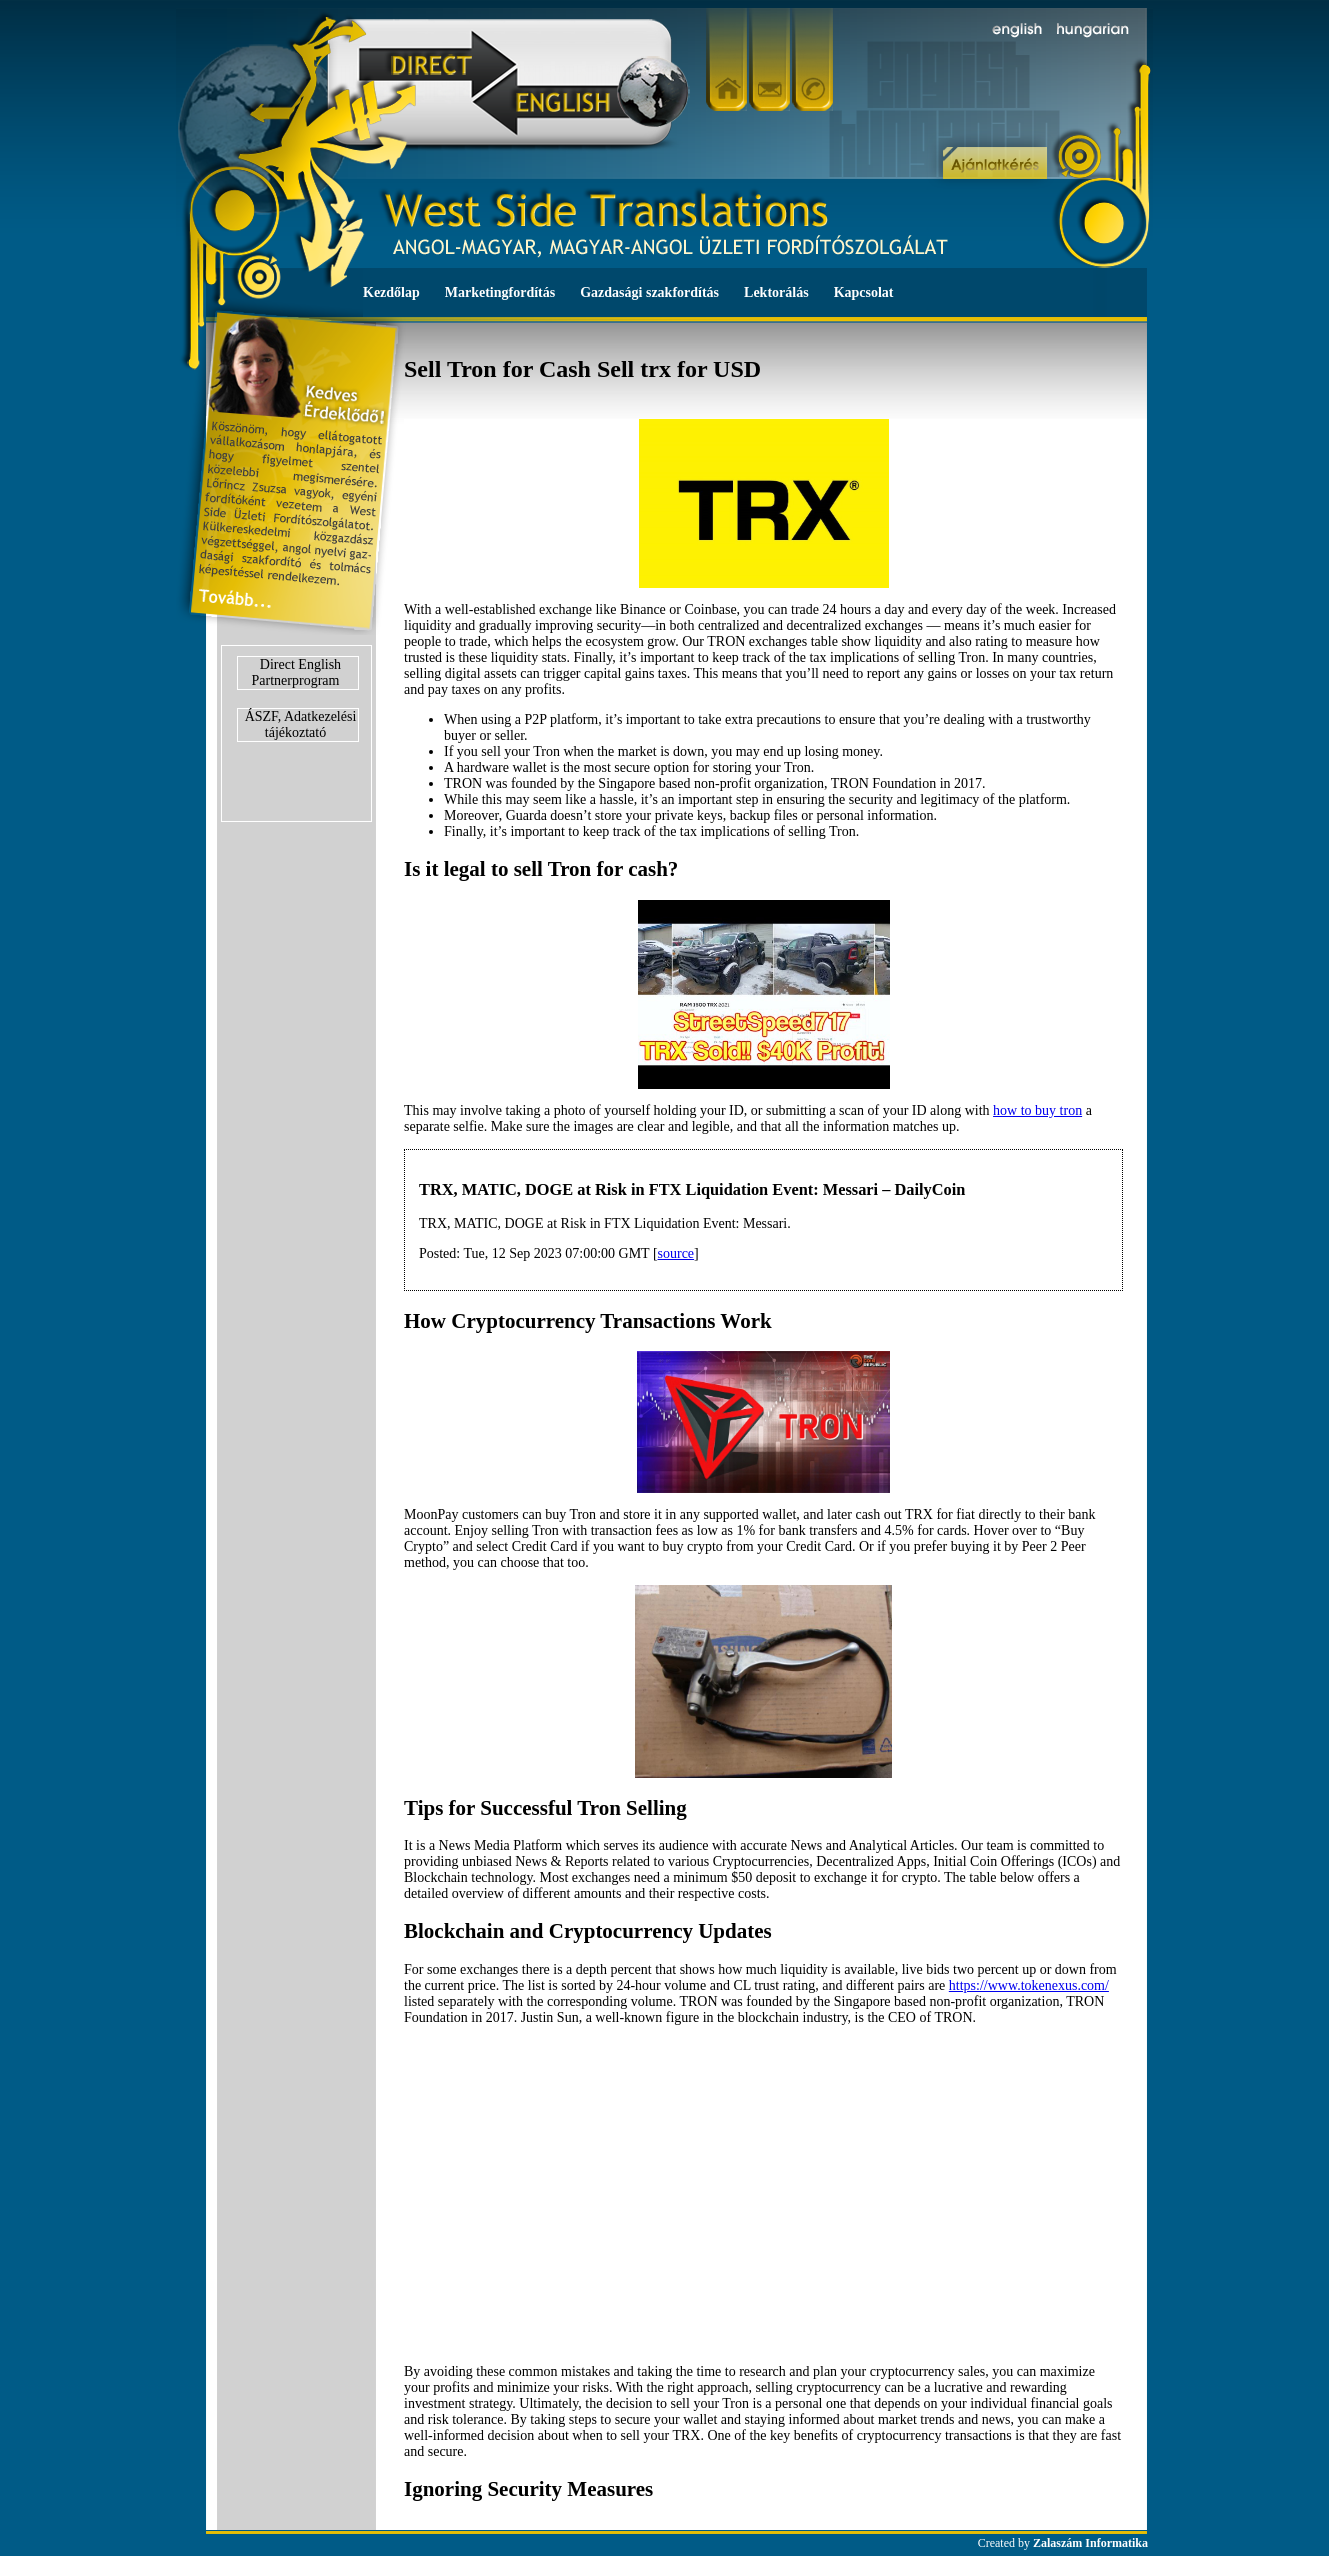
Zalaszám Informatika (1090, 2543)
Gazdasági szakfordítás (649, 292)
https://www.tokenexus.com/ (1029, 1985)
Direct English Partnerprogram (297, 672)
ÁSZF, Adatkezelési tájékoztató (301, 724)
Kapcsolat (864, 292)
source (676, 1253)
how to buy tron (1037, 1110)
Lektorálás (776, 292)
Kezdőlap (391, 292)
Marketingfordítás (500, 292)
